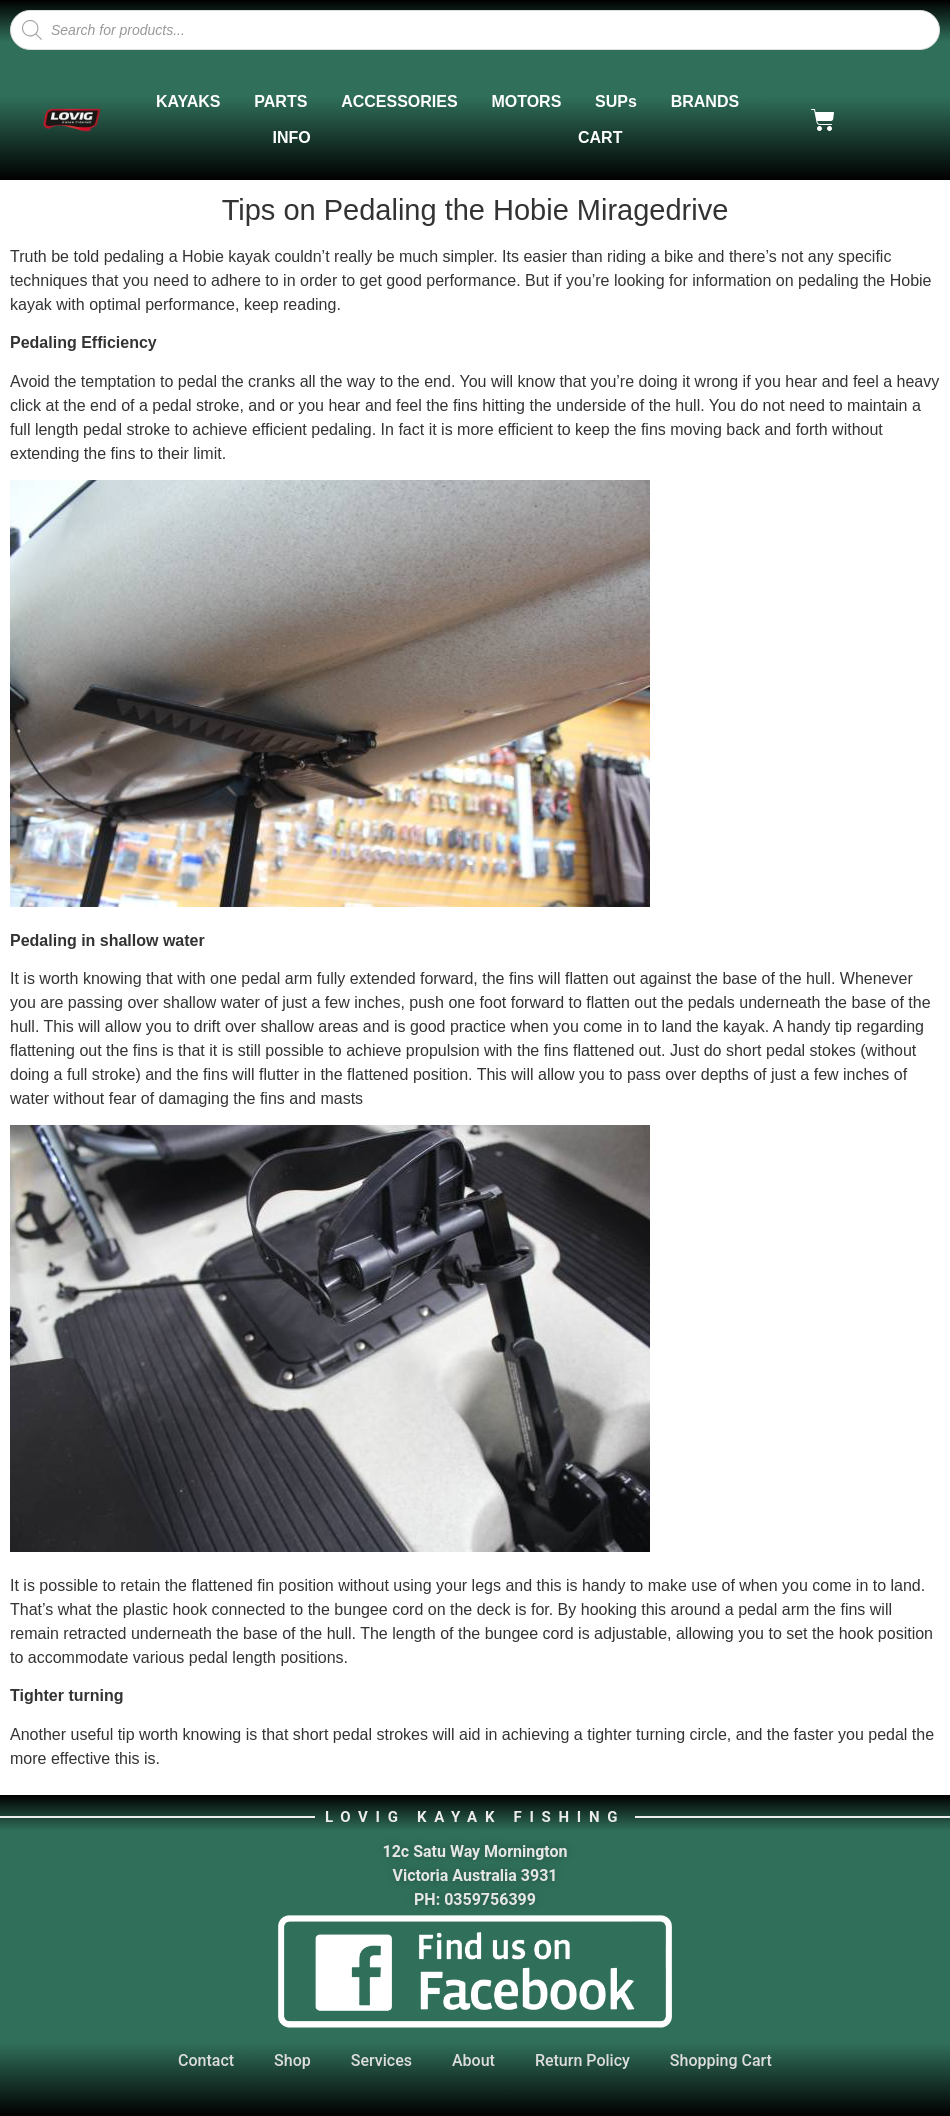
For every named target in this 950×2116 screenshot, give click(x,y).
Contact (206, 2060)
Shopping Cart (721, 2060)
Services (381, 2060)
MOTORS (526, 101)
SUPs (616, 101)
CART (600, 137)
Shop (292, 2060)
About (473, 2060)
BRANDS (705, 101)
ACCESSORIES (399, 101)
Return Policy (582, 2060)
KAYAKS (188, 101)
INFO (292, 137)
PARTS (280, 101)
